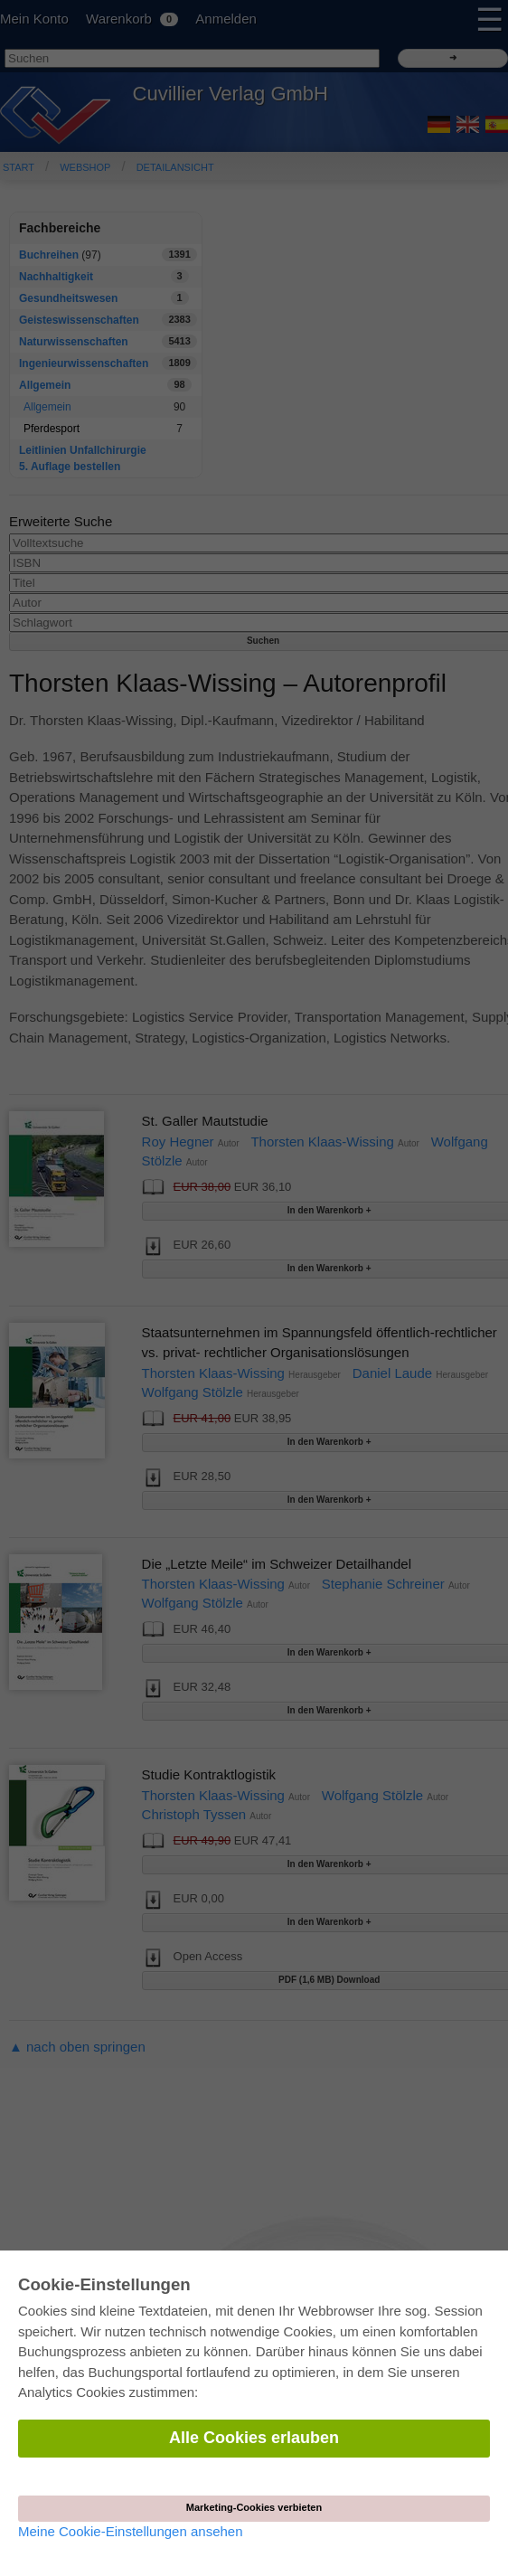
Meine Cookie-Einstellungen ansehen (130, 2531)
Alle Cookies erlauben (254, 2438)
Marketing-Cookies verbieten (254, 2507)
